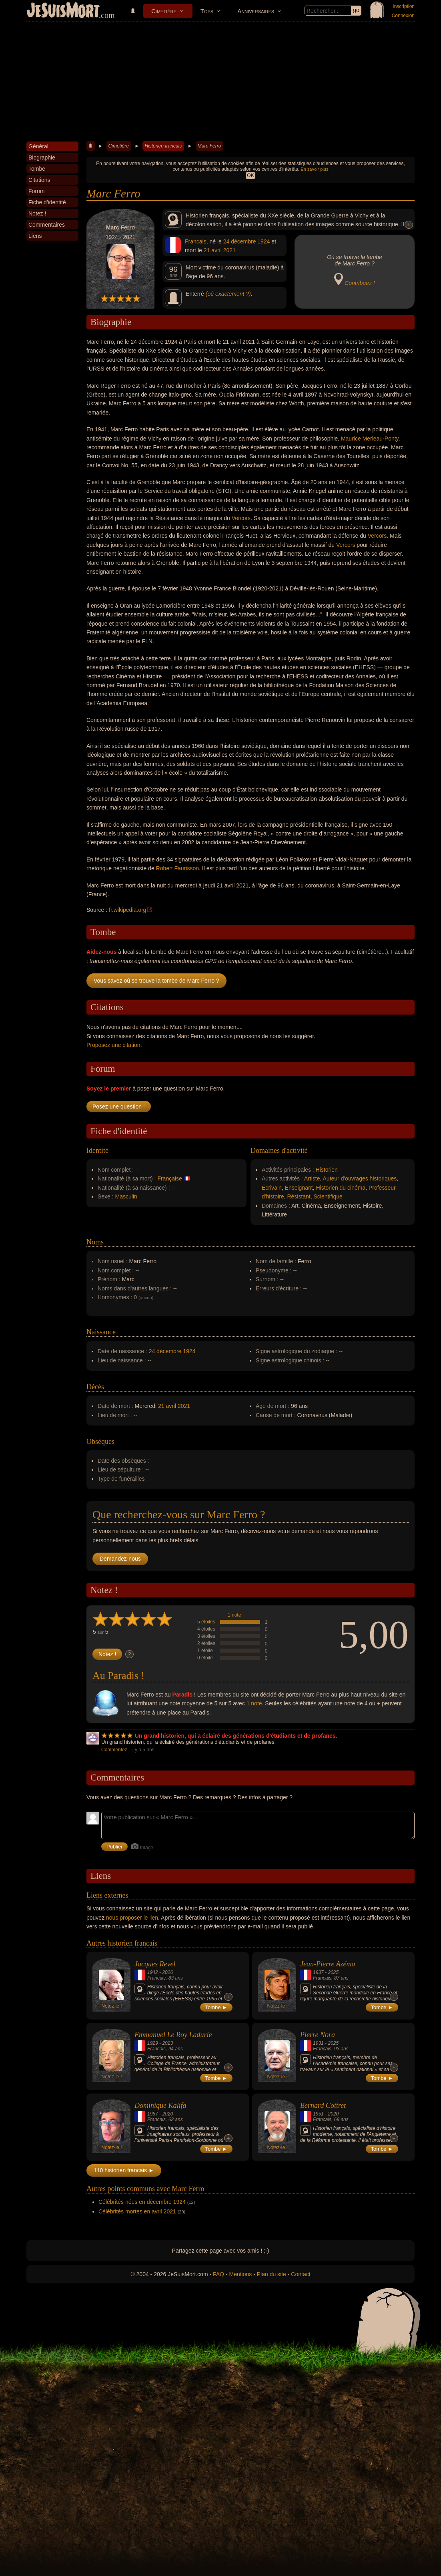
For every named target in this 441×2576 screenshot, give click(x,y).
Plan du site (271, 2274)
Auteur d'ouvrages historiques (360, 1178)
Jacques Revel (154, 1964)
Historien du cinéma (340, 1187)
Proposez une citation (113, 1045)
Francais (195, 241)
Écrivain (272, 1187)
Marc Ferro (209, 146)
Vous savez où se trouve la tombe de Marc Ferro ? (156, 980)
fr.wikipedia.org (127, 910)
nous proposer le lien (132, 1917)
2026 (167, 1972)
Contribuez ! (360, 283)
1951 (318, 2114)
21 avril (213, 250)
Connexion (403, 15)
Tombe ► (216, 2007)
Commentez (114, 1750)
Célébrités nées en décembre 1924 (142, 2202)
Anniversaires (255, 11)
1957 (152, 2114)
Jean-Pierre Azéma (327, 1964)
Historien (327, 1169)
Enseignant (299, 1187)
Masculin (126, 1196)
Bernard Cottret (323, 2105)
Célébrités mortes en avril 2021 (137, 2211)
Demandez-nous (120, 1558)
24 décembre (239, 241)
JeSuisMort (63, 11)
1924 (263, 241)
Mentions (240, 2274)
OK (250, 175)
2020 (167, 2114)
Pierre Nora (317, 2035)
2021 (229, 250)
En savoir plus (314, 169)
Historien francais (163, 146)
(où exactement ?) (228, 294)
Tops (206, 11)
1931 (318, 2043)
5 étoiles (206, 1622)
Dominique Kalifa (160, 2105)
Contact (300, 2274)
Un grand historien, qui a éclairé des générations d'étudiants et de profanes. (236, 1736)
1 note (234, 1615)
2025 (333, 1972)
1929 (152, 2043)
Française (169, 1178)
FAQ (218, 2274)
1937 (318, 1972)
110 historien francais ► (124, 2170)
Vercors (241, 518)
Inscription (404, 6)
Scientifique (328, 1196)
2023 (167, 2043)
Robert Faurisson (177, 868)
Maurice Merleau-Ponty (370, 438)
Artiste (312, 1178)
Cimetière (163, 11)
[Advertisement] (220, 82)
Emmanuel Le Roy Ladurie (173, 2035)
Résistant (298, 1196)
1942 (152, 1972)
